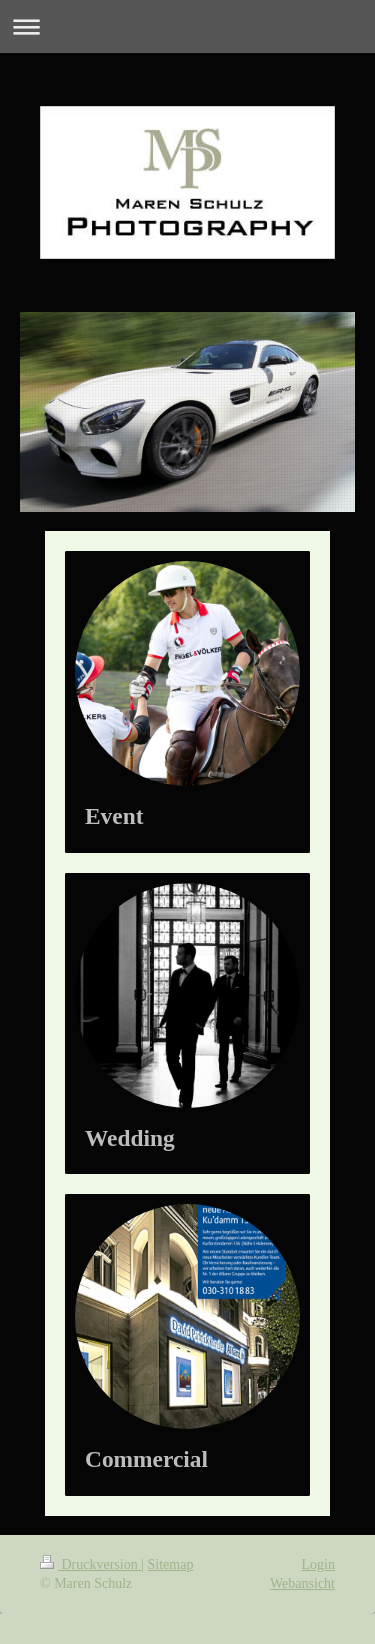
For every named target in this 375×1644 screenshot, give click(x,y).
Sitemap (171, 1564)
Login (318, 1564)
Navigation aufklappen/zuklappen (187, 26)
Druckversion (90, 1564)
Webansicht (302, 1583)
